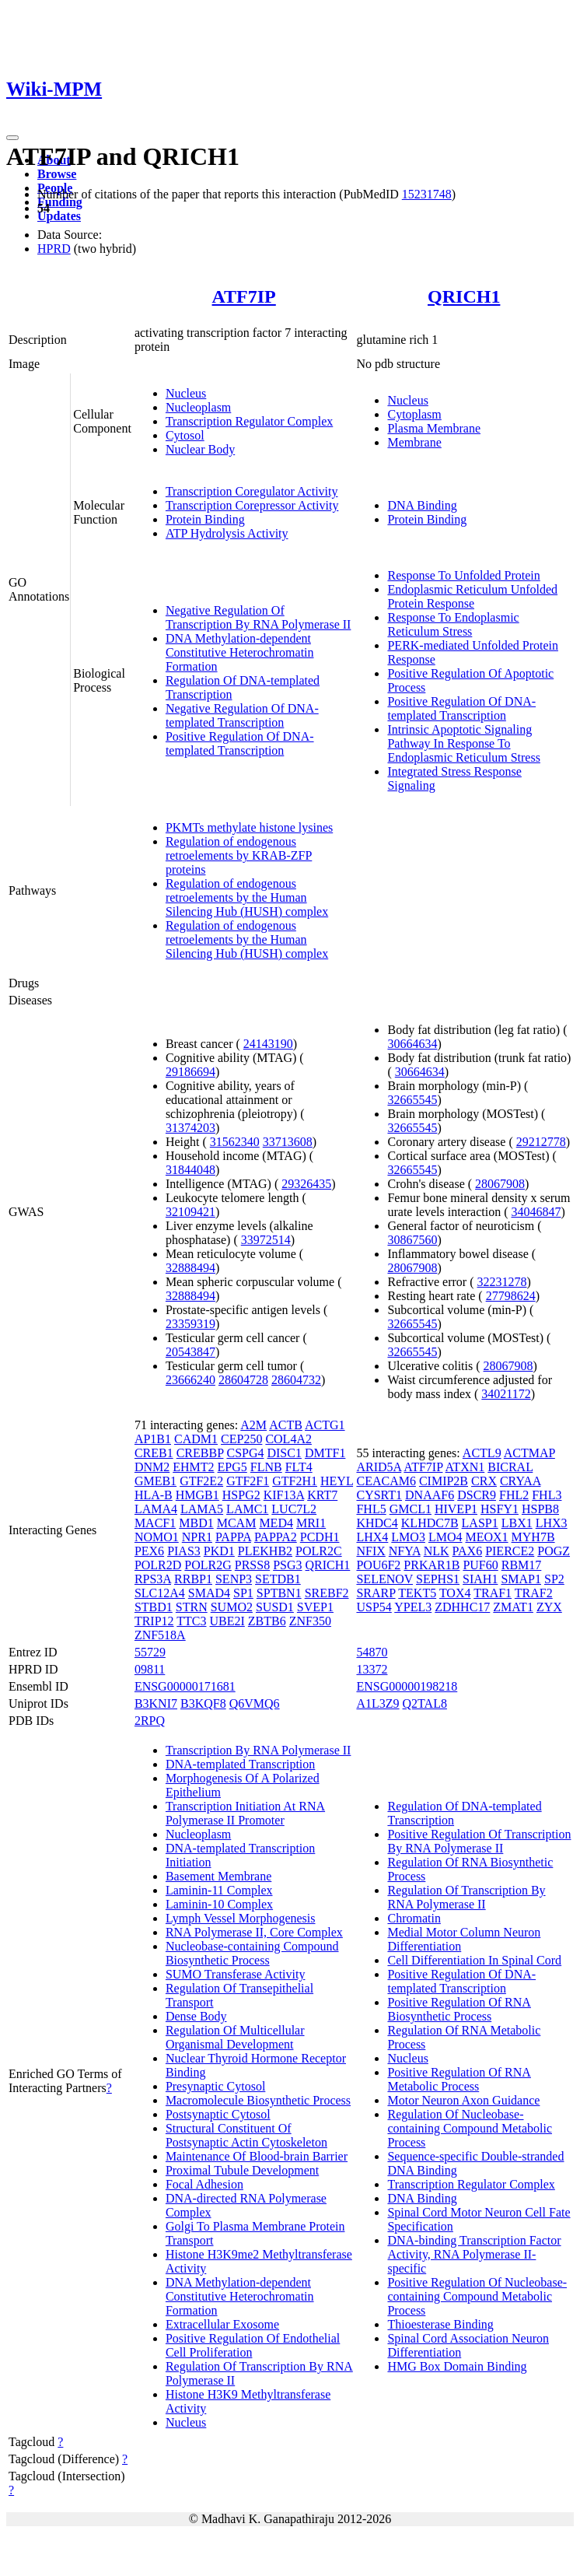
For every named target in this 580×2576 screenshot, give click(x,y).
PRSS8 (252, 1565)
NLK (436, 1551)
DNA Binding (421, 505)
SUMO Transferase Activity (236, 1974)
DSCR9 (476, 1495)
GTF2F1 (247, 1481)
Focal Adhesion (204, 2184)
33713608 (288, 1141)
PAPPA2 (275, 1537)
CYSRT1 (379, 1495)
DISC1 (284, 1453)
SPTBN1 (279, 1593)
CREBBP (200, 1453)
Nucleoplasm (198, 407)
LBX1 (517, 1523)
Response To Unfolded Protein (463, 575)
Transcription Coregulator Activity (252, 491)
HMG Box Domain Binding (456, 2366)
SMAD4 (209, 1593)
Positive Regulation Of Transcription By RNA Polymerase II (479, 1841)
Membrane (414, 442)
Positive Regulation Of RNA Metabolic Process (458, 2079)
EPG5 (232, 1467)
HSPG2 (241, 1495)
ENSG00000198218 (406, 1686)
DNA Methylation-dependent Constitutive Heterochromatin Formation (240, 652)
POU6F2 (378, 1565)
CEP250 (241, 1439)
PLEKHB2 (265, 1551)
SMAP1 (521, 1579)
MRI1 (311, 1523)
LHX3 (552, 1523)
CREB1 (154, 1453)
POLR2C (318, 1551)
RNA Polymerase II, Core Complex (254, 1932)
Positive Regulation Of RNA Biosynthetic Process (458, 2009)
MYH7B (533, 1537)
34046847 (536, 1211)
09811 (150, 1669)
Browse (56, 173)
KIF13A (284, 1495)
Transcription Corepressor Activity (252, 505)
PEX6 (149, 1551)
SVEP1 (315, 1607)
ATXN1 (465, 1467)
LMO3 (408, 1537)
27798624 (511, 1295)
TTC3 (191, 1621)
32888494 (190, 1267)
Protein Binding (205, 519)
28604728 (243, 1379)
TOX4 (455, 1593)
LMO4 (445, 1537)
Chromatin (413, 1918)
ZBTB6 (267, 1621)
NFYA (405, 1551)
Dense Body (196, 2016)
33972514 (266, 1239)
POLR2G (207, 1565)
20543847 (190, 1351)
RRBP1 (193, 1579)
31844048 (190, 1169)
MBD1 (196, 1523)
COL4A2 (288, 1439)
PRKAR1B (431, 1565)
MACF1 (155, 1523)
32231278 (502, 1281)
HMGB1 (197, 1495)
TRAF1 (492, 1593)
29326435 (306, 1183)
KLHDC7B (430, 1523)
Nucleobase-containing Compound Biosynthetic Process (252, 1953)
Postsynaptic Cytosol (218, 2114)
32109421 (190, 1211)
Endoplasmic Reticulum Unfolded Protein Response (472, 596)
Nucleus (186, 393)
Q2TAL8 (425, 1703)
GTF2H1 (294, 1481)
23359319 (190, 1323)
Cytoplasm (414, 414)
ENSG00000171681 (185, 1686)
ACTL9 (482, 1453)
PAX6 (467, 1551)
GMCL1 (411, 1509)
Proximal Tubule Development (242, 2170)
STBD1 (154, 1607)
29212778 (541, 1141)
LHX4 (372, 1537)
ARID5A (378, 1467)
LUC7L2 (293, 1509)
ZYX (549, 1607)
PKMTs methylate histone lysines (249, 827)
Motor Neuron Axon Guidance (463, 2100)
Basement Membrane (218, 1876)
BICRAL (510, 1467)
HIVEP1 (456, 1509)
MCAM (237, 1523)
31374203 (190, 1127)
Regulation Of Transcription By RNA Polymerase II (466, 1897)
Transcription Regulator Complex (249, 421)
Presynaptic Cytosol (215, 2086)
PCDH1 (320, 1537)
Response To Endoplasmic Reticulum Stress (453, 624)
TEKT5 (417, 1593)
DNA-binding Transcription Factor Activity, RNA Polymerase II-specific (474, 2254)
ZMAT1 (513, 1607)
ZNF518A (160, 1635)
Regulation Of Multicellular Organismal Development (235, 2037)
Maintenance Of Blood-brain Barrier (257, 2156)
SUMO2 (232, 1607)
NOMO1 (157, 1537)
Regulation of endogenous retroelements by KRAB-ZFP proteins (239, 855)
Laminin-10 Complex (219, 1904)
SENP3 (233, 1579)
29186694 (190, 1071)
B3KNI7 (156, 1703)
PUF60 (480, 1565)
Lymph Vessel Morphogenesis (241, 1918)
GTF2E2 (201, 1481)
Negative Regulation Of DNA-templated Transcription (242, 715)
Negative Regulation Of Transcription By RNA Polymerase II (258, 617)
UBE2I (227, 1621)
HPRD (54, 248)
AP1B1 (153, 1439)
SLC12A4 (160, 1593)
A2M (253, 1425)
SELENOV (384, 1579)
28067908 (500, 1183)
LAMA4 (156, 1509)
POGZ (553, 1551)
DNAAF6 (429, 1495)
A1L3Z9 (377, 1703)
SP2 (554, 1579)
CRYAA (520, 1481)
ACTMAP (529, 1453)
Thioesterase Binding (440, 2324)
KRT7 (322, 1495)
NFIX (370, 1551)
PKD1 (219, 1551)
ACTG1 (325, 1425)
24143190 (268, 1043)
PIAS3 (184, 1551)
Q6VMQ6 (254, 1703)
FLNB (266, 1467)
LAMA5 (201, 1509)
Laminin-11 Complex (219, 1890)
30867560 (412, 1239)
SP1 (243, 1593)
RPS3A (153, 1579)
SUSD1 (275, 1607)
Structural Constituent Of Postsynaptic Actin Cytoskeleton (246, 2135)
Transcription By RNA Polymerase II (258, 1750)
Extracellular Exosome (222, 2324)
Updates (59, 216)
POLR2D (158, 1565)
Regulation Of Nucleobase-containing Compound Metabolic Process (469, 2128)
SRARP (375, 1593)
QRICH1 (464, 296)
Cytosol (185, 435)
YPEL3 (413, 1607)
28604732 (296, 1379)
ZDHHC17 (462, 1607)
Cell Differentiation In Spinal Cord (474, 1960)
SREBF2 (327, 1593)
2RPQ (150, 1720)
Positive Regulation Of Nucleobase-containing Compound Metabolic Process (477, 2296)
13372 (371, 1669)
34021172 (505, 1393)
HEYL (336, 1481)
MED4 (276, 1523)
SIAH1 (480, 1579)
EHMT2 (193, 1467)
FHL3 (546, 1495)
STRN (192, 1607)
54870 (371, 1652)
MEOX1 (486, 1537)
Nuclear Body (200, 449)
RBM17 (521, 1565)
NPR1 (197, 1537)
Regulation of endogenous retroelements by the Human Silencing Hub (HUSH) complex (247, 897)
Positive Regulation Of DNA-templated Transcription (240, 743)
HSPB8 (540, 1509)
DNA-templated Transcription (240, 1764)
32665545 (412, 1099)
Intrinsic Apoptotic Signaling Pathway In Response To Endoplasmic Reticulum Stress (463, 743)
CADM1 (196, 1439)
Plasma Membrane (433, 428)
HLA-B (154, 1495)
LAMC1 (247, 1509)
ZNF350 (310, 1621)
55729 (150, 1652)
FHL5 (371, 1509)
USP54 (373, 1607)
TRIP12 (154, 1621)
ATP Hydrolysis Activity (227, 533)
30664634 (412, 1043)
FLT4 (299, 1467)
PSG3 (287, 1565)
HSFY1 (499, 1509)
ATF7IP (244, 296)
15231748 (427, 194)
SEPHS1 (437, 1579)
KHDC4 (376, 1523)
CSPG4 (245, 1453)
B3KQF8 (203, 1703)
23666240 (190, 1379)
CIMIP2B (443, 1481)
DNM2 (152, 1467)
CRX (484, 1481)
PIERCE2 (509, 1551)
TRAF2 (534, 1593)
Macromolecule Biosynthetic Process (258, 2100)
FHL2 (514, 1495)
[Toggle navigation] (12, 137)
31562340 (235, 1141)
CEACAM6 (385, 1481)
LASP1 (480, 1523)
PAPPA (233, 1537)
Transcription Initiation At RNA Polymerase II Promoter (245, 1813)
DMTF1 (325, 1453)
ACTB (285, 1425)
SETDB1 (278, 1579)
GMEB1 (155, 1481)
